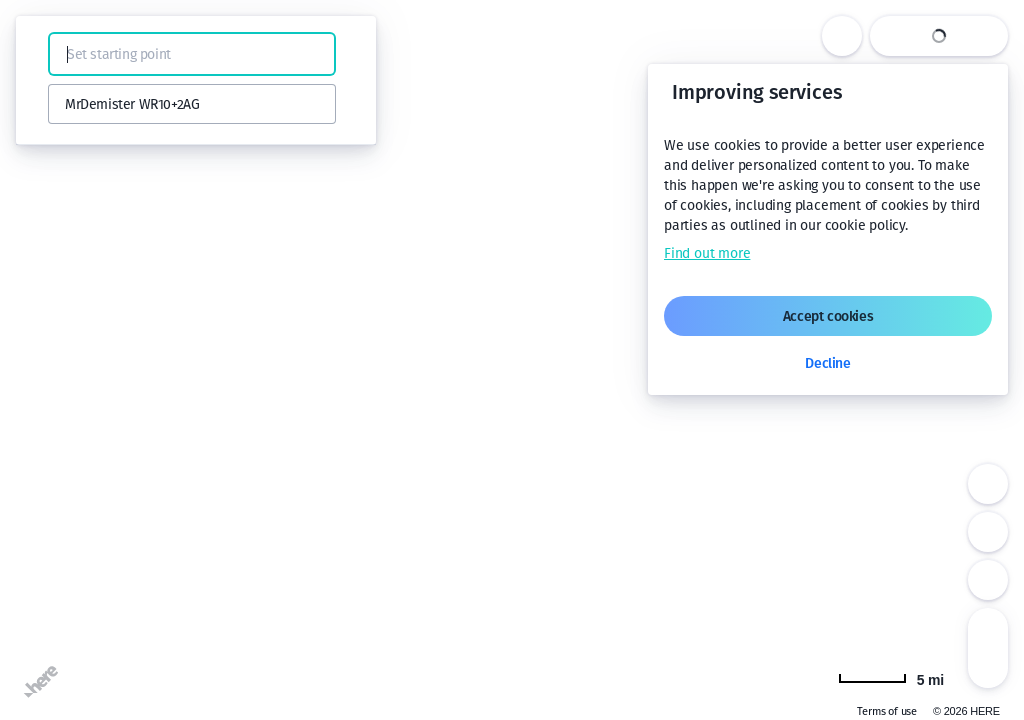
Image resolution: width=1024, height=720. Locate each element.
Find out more (707, 253)
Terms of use (887, 711)
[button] (42, 54)
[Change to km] (891, 678)
